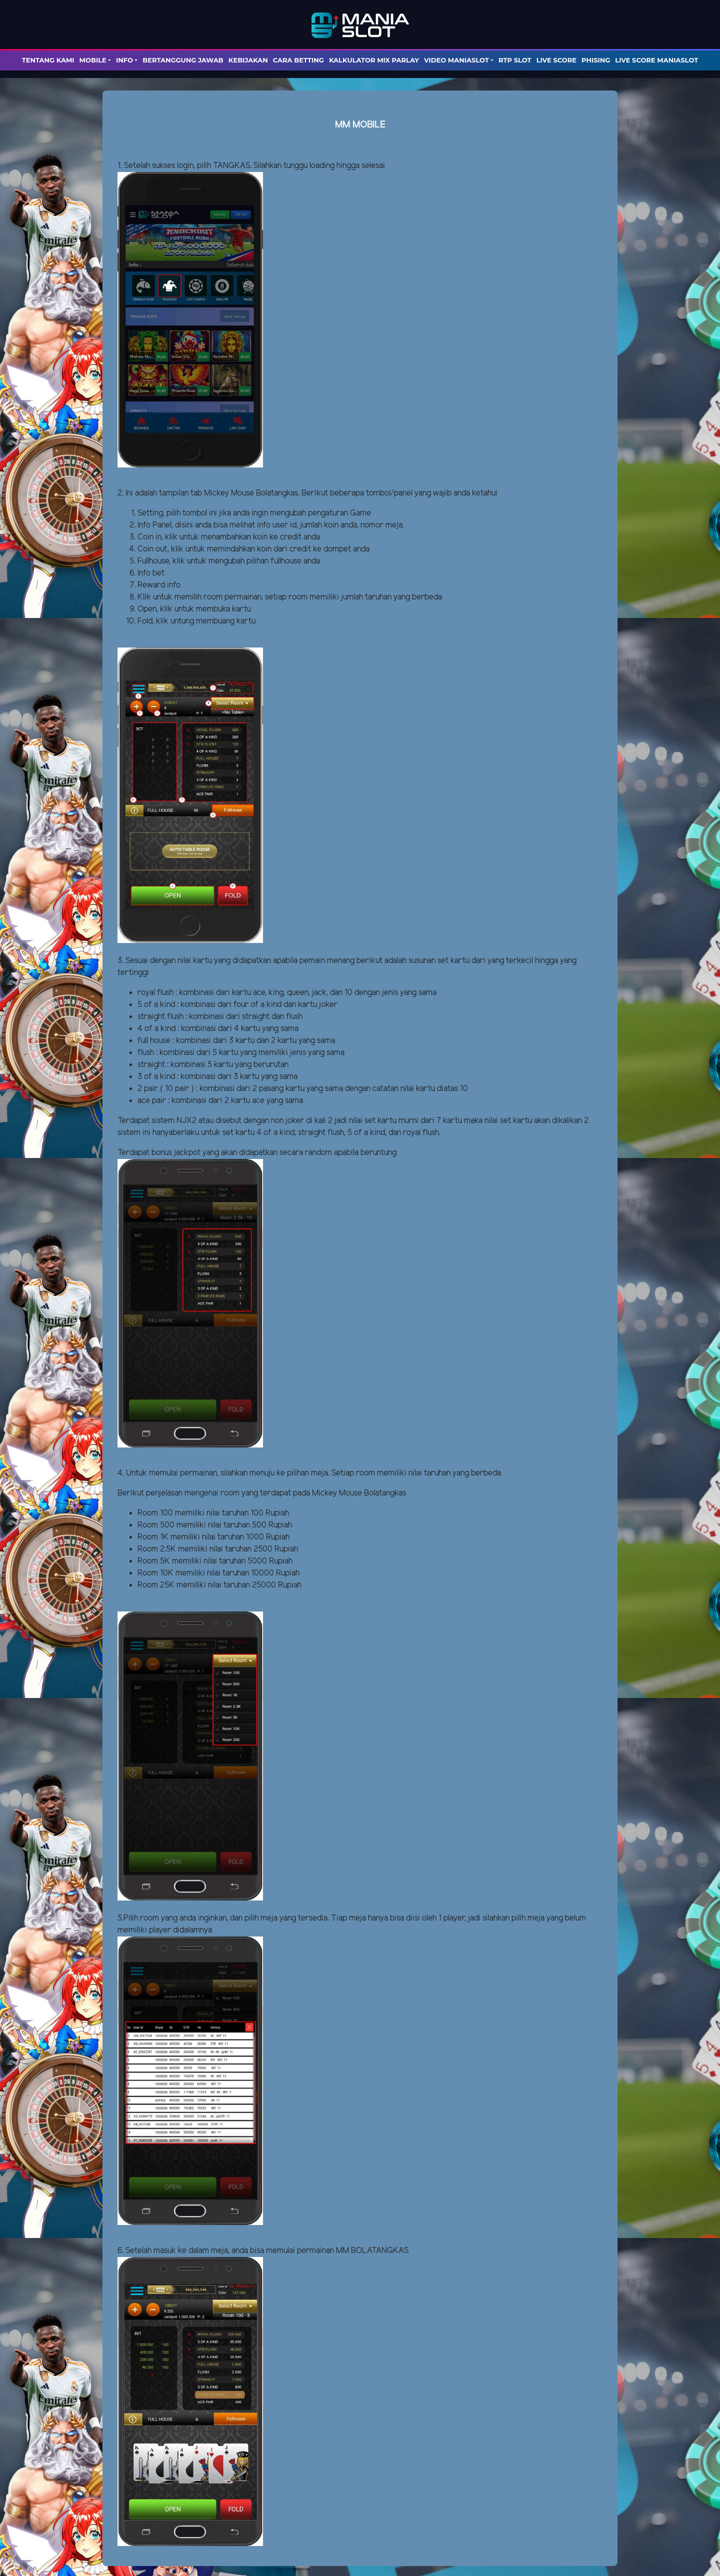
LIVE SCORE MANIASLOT (656, 60)
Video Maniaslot (456, 60)
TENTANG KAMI (48, 60)
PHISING (596, 60)
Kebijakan (248, 60)
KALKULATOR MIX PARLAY (374, 60)
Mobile (93, 60)
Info (124, 60)
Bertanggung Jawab (182, 60)
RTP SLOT (515, 60)
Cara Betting (298, 60)
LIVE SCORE (556, 60)
